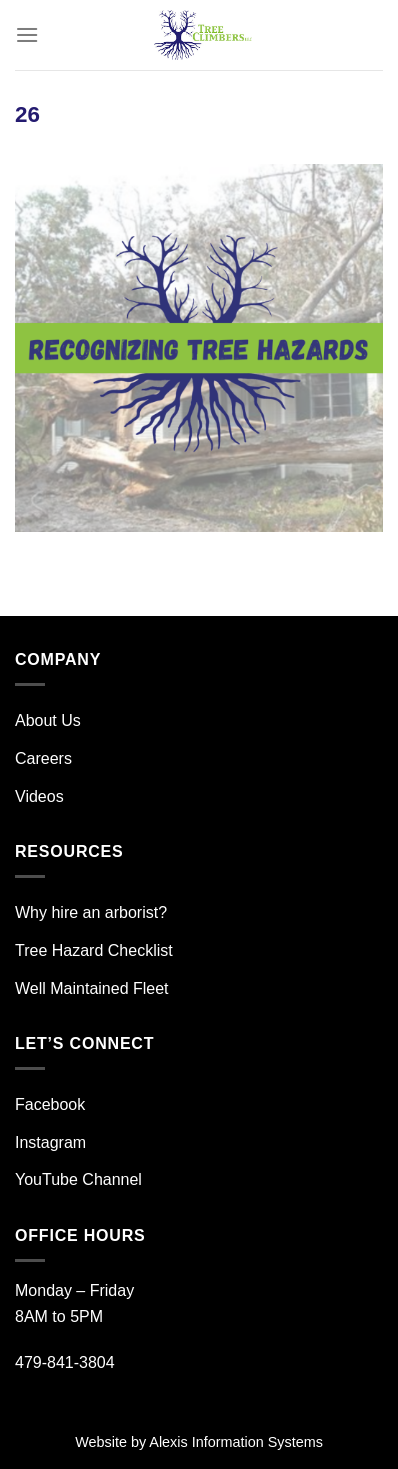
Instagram (50, 1142)
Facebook (50, 1104)
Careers (43, 758)
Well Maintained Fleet (92, 988)
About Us (48, 720)
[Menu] (27, 34)
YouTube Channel (78, 1179)
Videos (39, 796)
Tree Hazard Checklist (94, 950)
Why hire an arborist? (91, 912)
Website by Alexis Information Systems (199, 1442)
